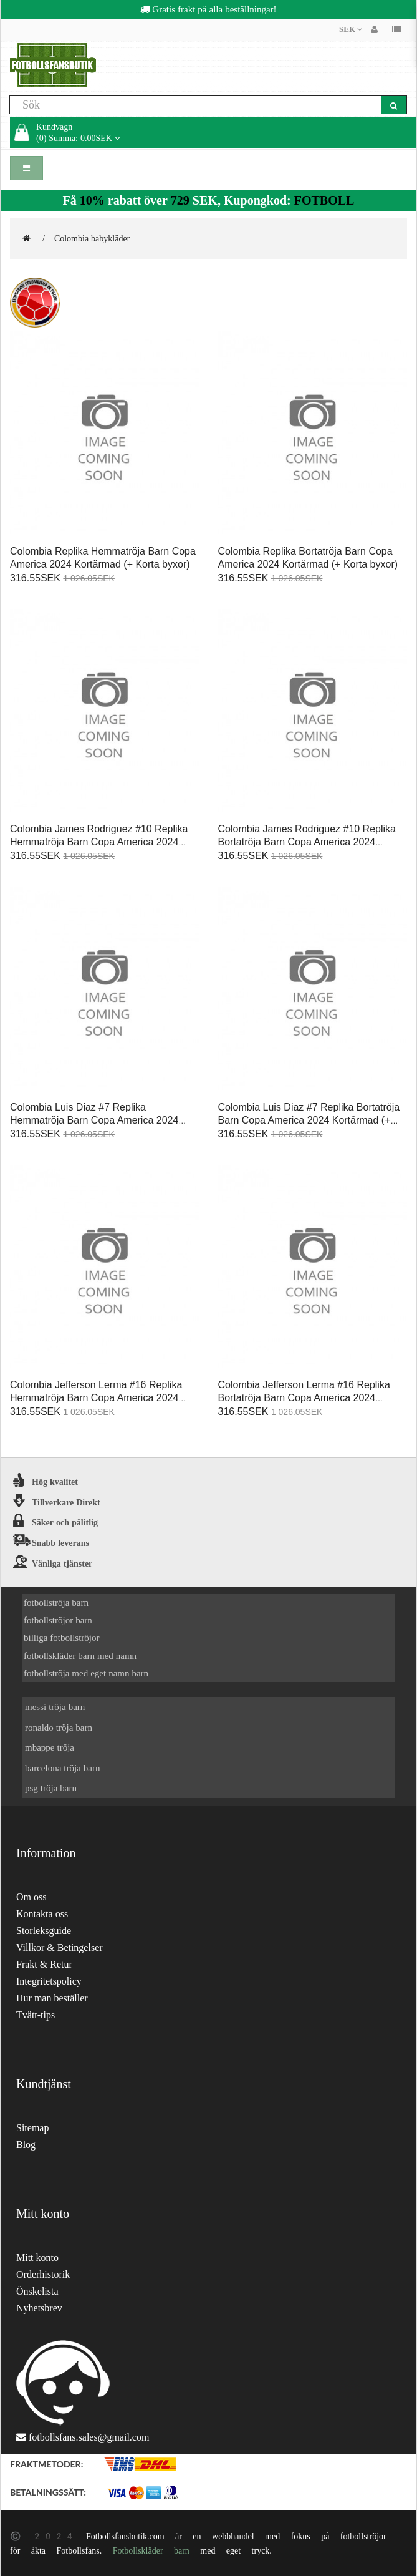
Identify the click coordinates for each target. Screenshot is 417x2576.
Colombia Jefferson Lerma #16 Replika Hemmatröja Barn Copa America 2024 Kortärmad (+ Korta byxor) (96, 1397)
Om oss (31, 1897)
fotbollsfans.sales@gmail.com (89, 2437)
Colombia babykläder (92, 238)
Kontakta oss (42, 1913)
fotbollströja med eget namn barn (86, 1673)
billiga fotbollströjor (62, 1637)
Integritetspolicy (49, 1981)
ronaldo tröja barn (58, 1727)
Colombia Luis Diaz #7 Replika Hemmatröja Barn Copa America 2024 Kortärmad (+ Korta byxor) (94, 1120)
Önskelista (37, 2291)
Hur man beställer (52, 1998)
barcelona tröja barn (62, 1767)
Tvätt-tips (35, 2015)
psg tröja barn (51, 1787)
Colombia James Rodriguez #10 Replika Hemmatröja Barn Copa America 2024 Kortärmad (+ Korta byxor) (99, 842)
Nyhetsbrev (39, 2308)
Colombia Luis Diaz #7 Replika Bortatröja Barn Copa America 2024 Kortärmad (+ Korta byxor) (309, 1120)
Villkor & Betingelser (59, 1947)
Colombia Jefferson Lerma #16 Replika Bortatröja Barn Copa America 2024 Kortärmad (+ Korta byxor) (304, 1397)
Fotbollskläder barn (151, 2550)
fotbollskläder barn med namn (80, 1655)
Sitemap (32, 2127)
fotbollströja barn (56, 1602)
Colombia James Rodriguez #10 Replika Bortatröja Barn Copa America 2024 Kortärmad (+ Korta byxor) (307, 842)
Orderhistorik (43, 2274)
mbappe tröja (49, 1747)
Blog (26, 2144)
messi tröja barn (55, 1706)
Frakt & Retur (44, 1964)
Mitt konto (37, 2257)
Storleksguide (43, 1930)
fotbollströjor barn (58, 1620)
